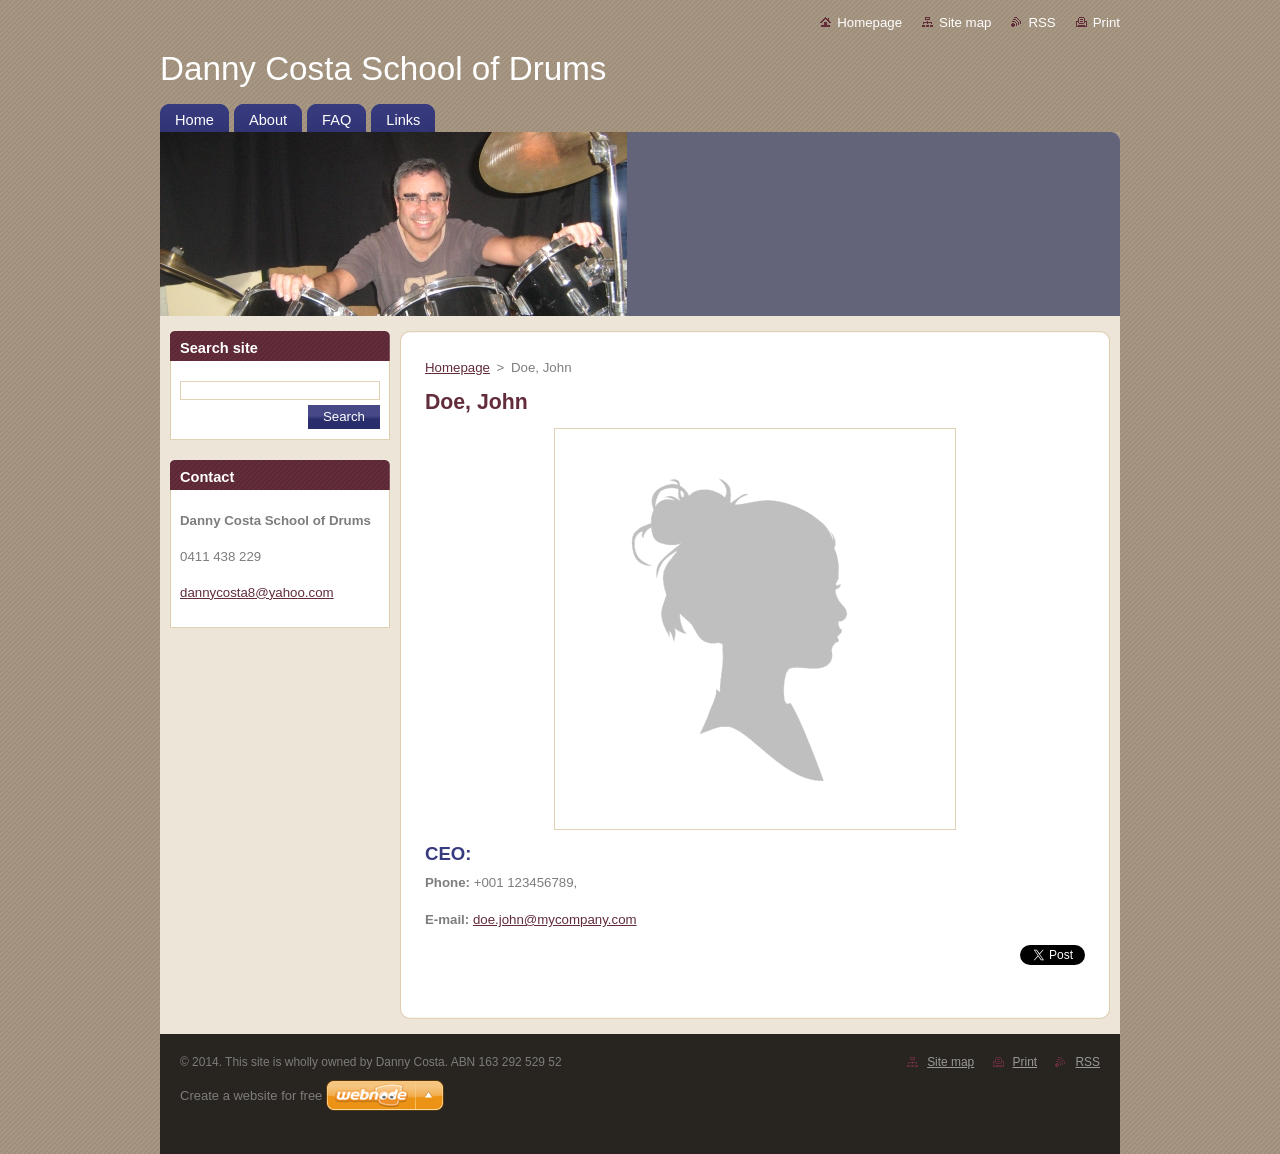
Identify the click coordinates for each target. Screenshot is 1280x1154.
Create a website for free (251, 1095)
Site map (965, 22)
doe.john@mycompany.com (555, 919)
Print (1106, 22)
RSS (1041, 22)
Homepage (869, 22)
